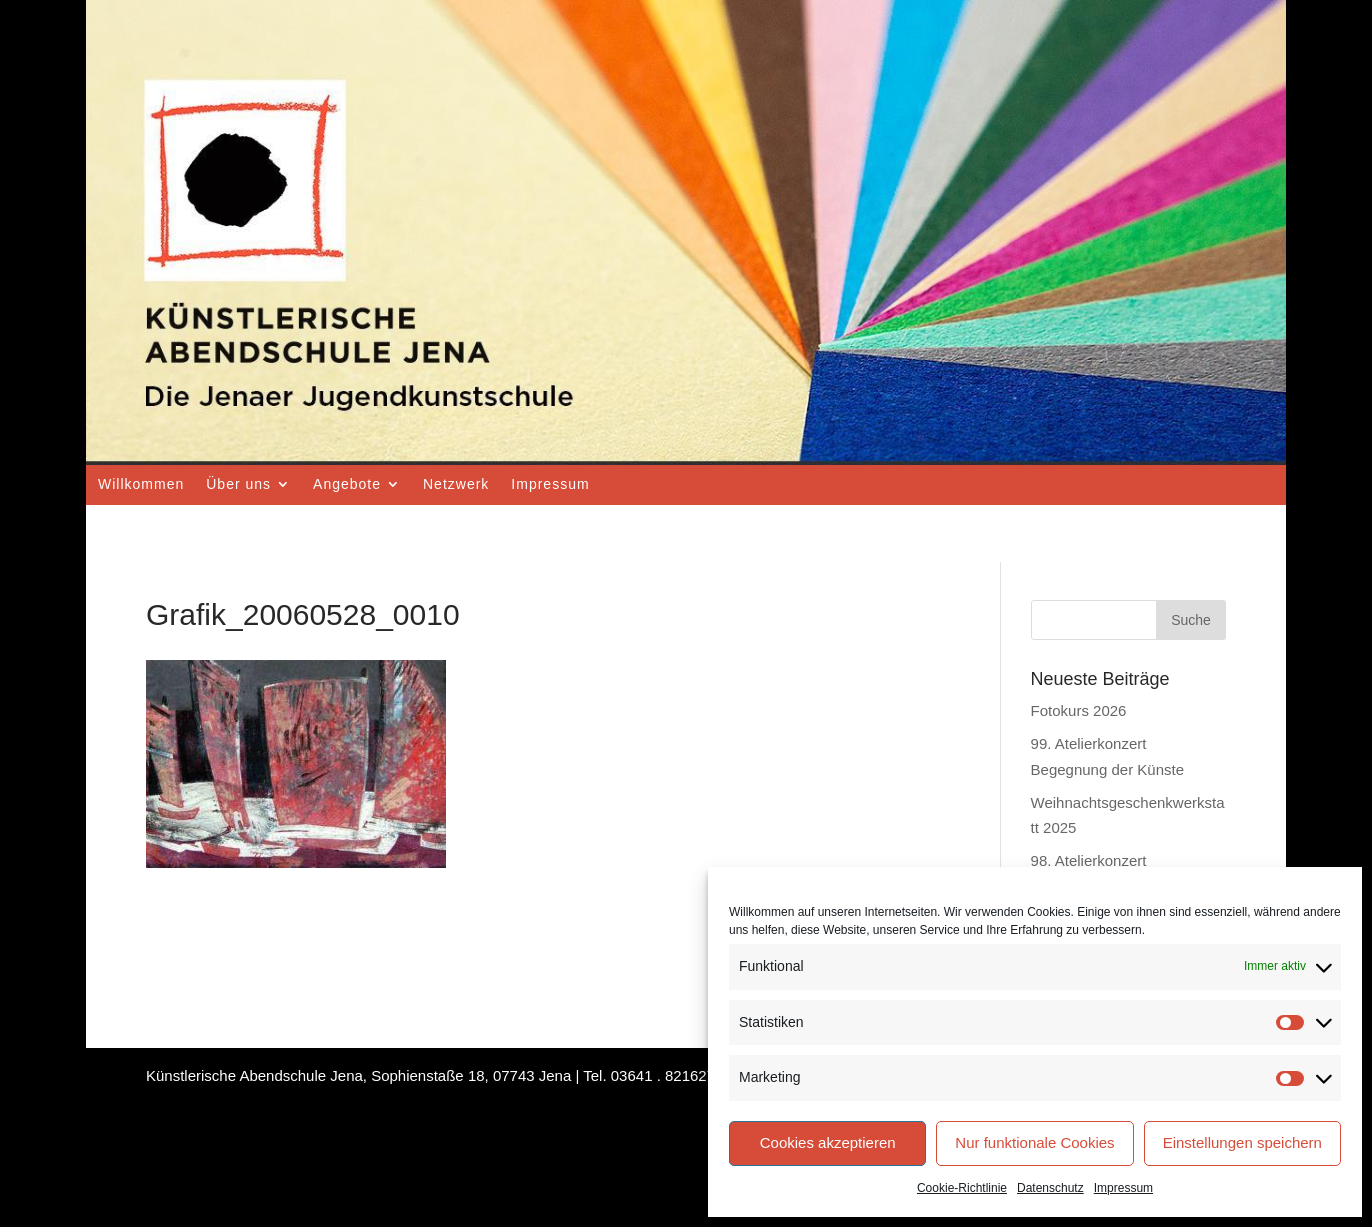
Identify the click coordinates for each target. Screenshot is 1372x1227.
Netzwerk (456, 484)
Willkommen (141, 484)
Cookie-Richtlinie (962, 1188)
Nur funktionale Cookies (1034, 1142)
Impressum (1123, 1188)
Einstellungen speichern (1242, 1142)
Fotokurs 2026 (1079, 710)
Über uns (238, 484)
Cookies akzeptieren (828, 1142)
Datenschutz (1050, 1188)
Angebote (347, 484)
